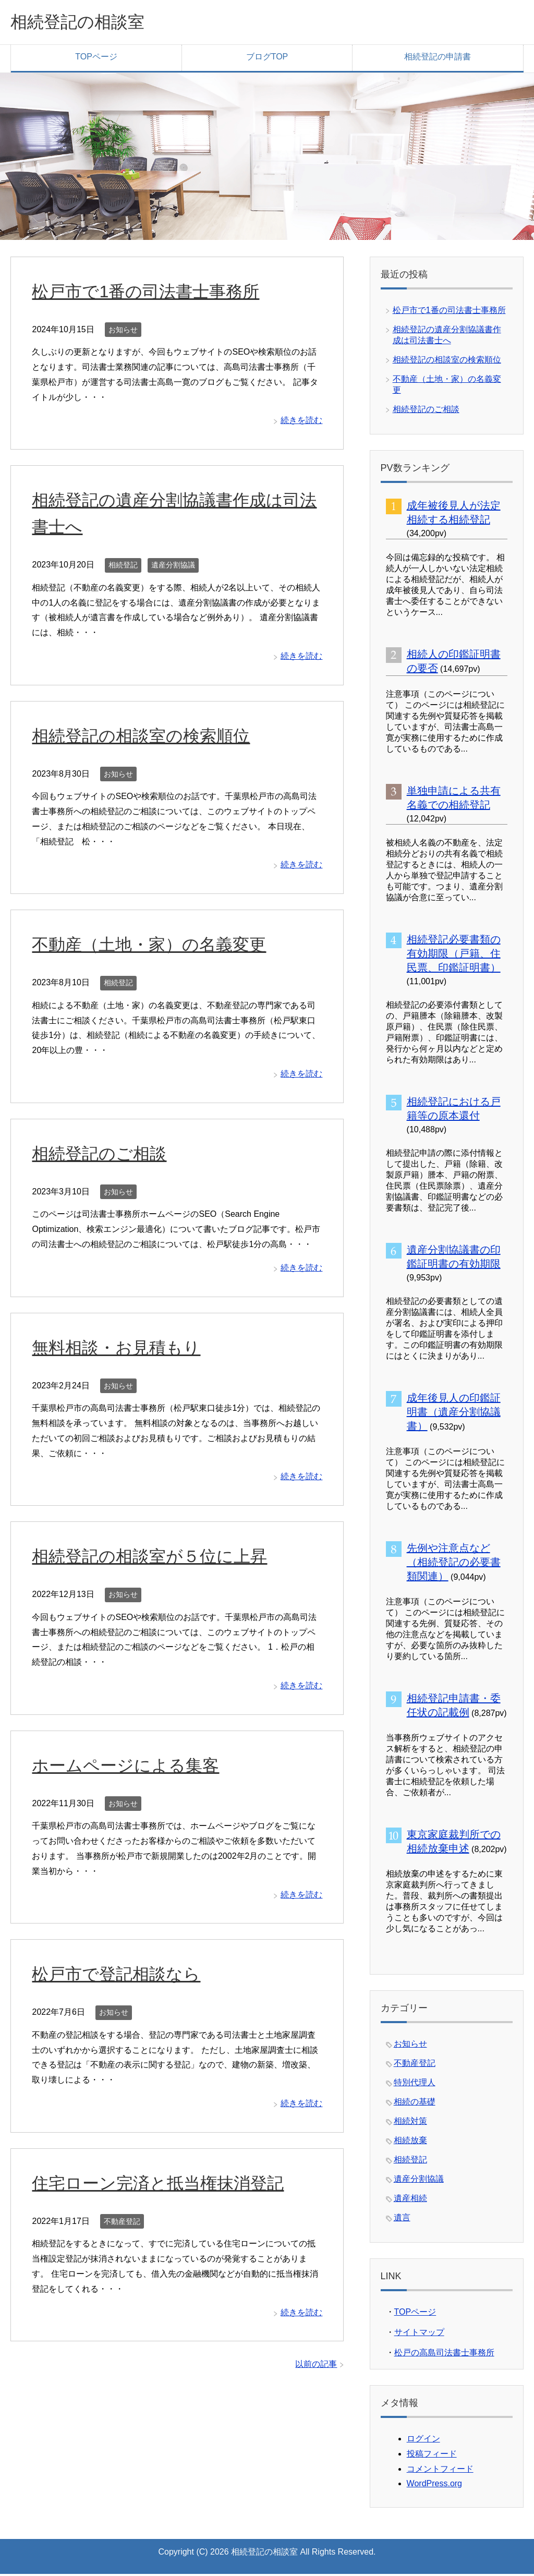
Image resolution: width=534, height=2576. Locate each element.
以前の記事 (316, 2366)
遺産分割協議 (173, 567)
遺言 (402, 2219)
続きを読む (301, 422)
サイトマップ (419, 2334)
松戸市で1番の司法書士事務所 (152, 293)
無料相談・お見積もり (121, 1349)
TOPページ (96, 58)
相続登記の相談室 (85, 22)
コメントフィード (440, 2470)
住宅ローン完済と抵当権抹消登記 (165, 2185)
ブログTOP (267, 58)
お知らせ (123, 332)
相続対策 (410, 2123)
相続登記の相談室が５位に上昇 (157, 1558)
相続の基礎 (414, 2103)
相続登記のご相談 (103, 1155)
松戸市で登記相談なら (121, 1976)
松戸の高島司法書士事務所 (444, 2354)
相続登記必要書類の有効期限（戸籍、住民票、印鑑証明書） (454, 955)
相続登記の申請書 (437, 58)
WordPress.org (434, 2485)
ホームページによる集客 (131, 1767)
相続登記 (123, 567)
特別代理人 (414, 2084)
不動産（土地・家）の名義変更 (156, 946)
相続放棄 (410, 2142)
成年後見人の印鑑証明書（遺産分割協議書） (454, 1414)
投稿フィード (432, 2455)
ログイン (423, 2440)
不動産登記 (122, 2223)
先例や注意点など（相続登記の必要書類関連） (454, 1564)
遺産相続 (410, 2200)
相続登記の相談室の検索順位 (147, 737)
